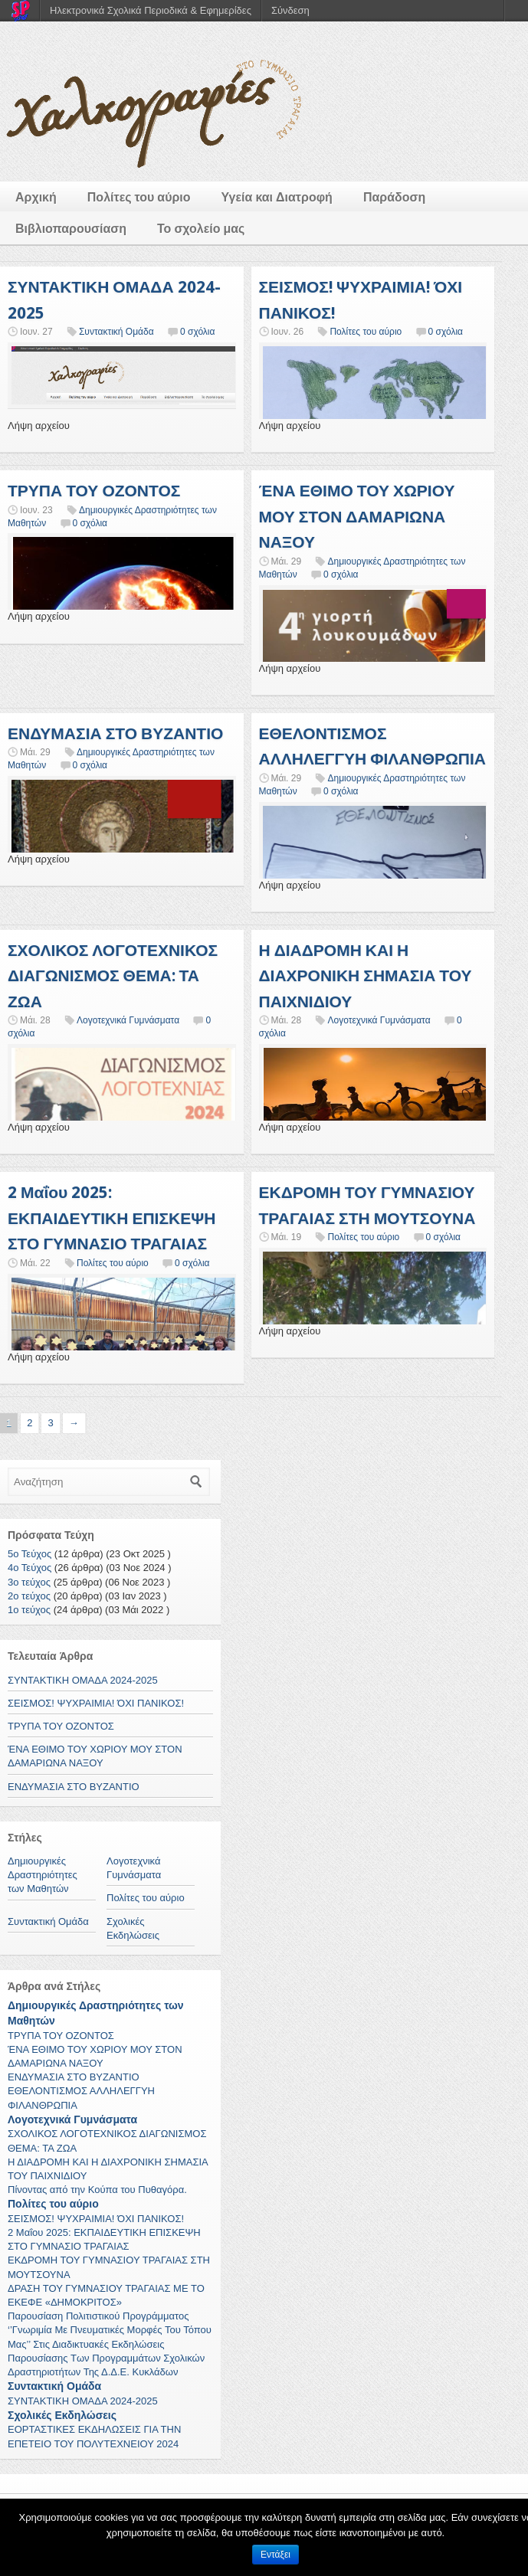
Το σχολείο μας (200, 228)
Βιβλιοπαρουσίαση (70, 228)
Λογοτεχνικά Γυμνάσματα (128, 1020)
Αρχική (36, 197)
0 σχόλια (197, 331)
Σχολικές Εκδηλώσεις (62, 2415)
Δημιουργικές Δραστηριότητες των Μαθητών (42, 1874)
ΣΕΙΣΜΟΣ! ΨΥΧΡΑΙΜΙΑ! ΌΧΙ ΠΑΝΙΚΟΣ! (96, 1703)
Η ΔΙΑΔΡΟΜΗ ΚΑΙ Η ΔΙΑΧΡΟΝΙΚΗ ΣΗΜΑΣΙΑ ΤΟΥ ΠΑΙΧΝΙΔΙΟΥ (365, 976)
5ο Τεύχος (29, 1554)
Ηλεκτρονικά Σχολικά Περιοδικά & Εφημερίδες (150, 10)
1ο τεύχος (29, 1609)
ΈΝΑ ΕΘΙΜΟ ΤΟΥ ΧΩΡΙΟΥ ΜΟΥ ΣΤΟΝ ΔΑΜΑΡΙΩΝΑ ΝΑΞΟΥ (357, 516)
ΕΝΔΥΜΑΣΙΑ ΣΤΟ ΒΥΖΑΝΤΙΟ (115, 733)
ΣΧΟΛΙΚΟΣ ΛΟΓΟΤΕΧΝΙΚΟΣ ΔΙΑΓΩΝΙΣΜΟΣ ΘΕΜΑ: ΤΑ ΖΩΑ (113, 976)
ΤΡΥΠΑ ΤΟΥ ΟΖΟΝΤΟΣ (94, 490)
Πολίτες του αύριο (139, 197)
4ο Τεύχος (29, 1567)
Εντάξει (275, 2554)
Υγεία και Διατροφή (277, 197)
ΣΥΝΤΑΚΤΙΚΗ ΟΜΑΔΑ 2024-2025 (83, 1680)
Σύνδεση (290, 10)
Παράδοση (394, 197)
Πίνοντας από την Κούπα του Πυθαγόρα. (97, 2189)
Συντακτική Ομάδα (116, 331)
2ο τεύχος (29, 1596)
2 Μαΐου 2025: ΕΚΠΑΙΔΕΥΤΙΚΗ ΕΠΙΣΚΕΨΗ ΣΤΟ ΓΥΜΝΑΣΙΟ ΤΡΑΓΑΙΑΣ (111, 1218)
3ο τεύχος (29, 1582)
